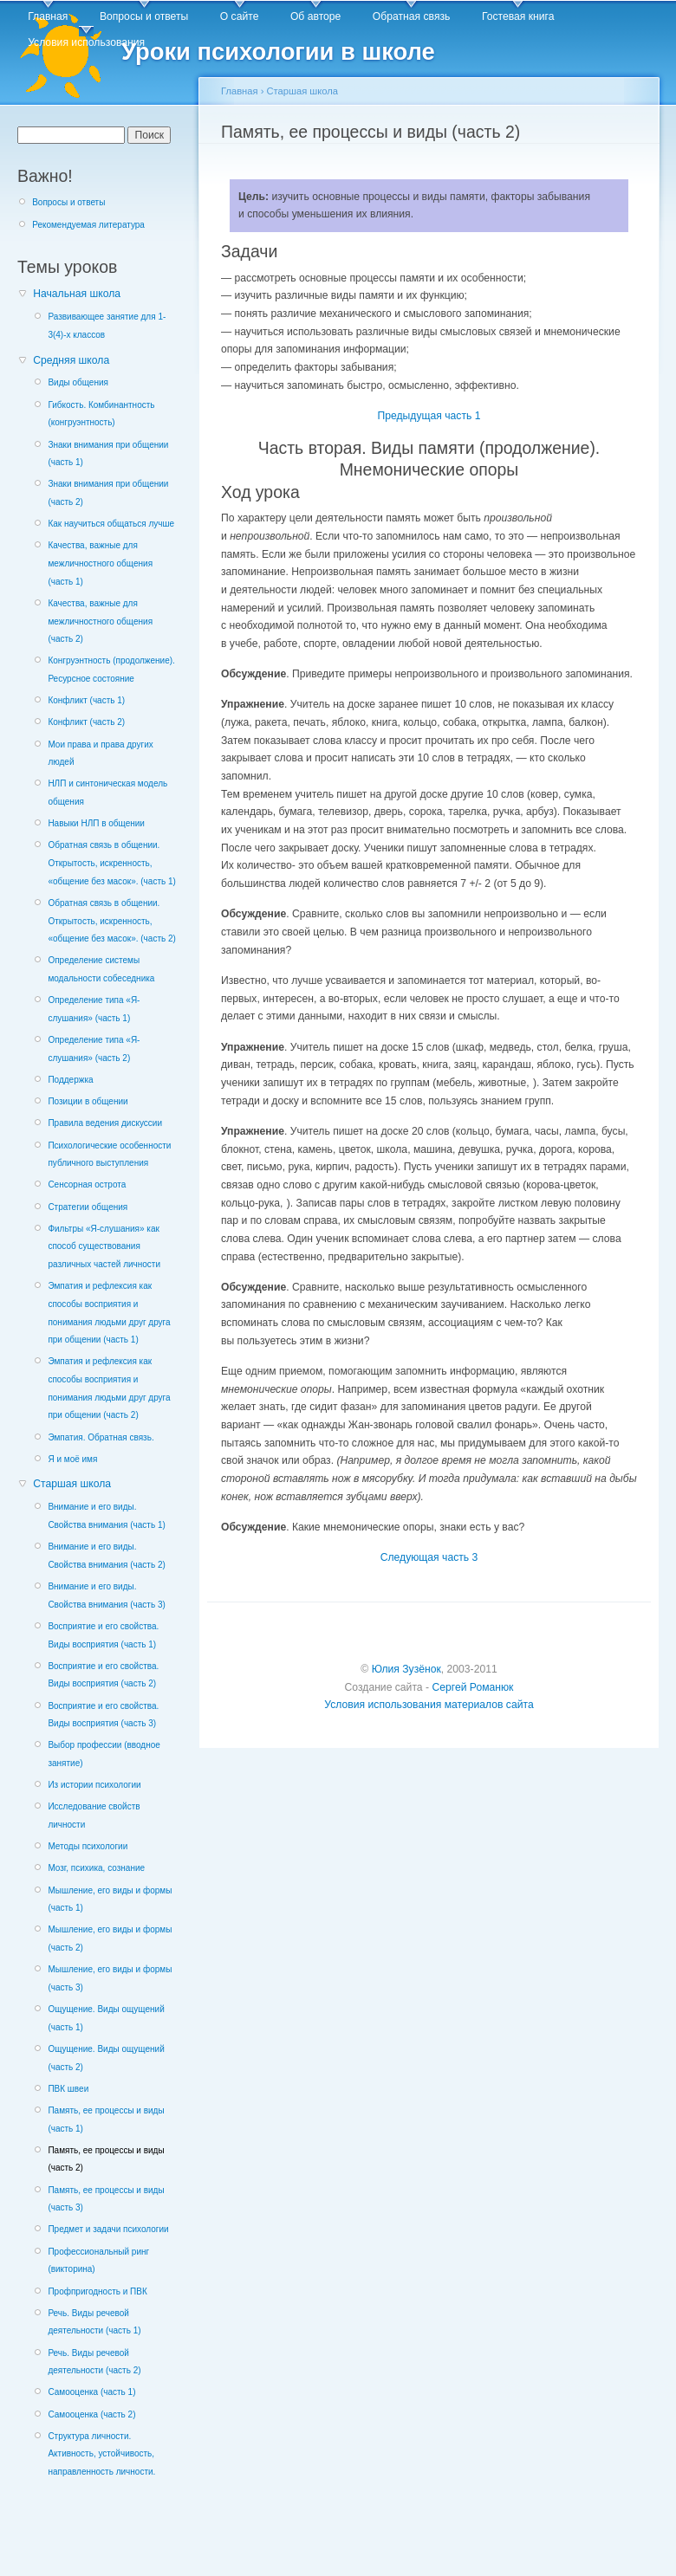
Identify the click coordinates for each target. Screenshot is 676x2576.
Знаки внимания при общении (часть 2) (108, 493)
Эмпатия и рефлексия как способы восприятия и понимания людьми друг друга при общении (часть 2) (109, 1388)
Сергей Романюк (472, 1687)
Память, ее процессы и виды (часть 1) (106, 2119)
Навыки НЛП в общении (96, 823)
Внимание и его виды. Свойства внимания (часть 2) (106, 1556)
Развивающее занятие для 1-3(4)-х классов (107, 326)
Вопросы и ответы (144, 16)
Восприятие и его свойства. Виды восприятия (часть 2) (103, 1675)
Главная (48, 16)
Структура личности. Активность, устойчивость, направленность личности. (101, 2453)
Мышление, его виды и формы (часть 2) (110, 1938)
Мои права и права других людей (100, 753)
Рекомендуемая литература (88, 225)
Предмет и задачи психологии (108, 2229)
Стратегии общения (87, 1207)
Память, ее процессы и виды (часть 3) (106, 2199)
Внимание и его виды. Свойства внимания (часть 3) (106, 1595)
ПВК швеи (68, 2089)
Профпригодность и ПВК (97, 2291)
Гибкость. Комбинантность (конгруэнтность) (101, 414)
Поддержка (70, 1079)
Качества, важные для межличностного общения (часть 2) (100, 621)
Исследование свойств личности (94, 1815)
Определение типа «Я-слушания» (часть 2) (94, 1049)
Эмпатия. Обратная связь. (100, 1437)
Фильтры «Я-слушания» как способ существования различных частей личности (104, 1246)
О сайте (239, 16)
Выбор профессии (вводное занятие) (103, 1754)
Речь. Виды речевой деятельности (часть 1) (94, 2322)
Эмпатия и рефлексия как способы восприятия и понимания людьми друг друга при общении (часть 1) (109, 1312)
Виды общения (78, 382)
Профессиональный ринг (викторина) (98, 2261)
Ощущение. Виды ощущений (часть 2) (106, 2058)
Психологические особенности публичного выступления (109, 1154)
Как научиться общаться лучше (111, 523)
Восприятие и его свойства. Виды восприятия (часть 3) (103, 1715)
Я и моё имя (72, 1459)
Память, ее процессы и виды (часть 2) (106, 2159)
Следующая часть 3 (429, 1557)
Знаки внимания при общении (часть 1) (108, 454)
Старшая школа (72, 1484)
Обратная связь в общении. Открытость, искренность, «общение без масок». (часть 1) (111, 862)
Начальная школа (76, 294)
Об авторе (315, 16)
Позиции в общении (87, 1101)
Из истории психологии (94, 1785)
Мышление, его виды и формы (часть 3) (110, 1978)
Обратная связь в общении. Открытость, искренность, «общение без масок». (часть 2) (111, 920)
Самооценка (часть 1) (91, 2392)
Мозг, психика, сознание (96, 1868)
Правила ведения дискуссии (105, 1123)
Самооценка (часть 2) (91, 2414)
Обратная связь (412, 16)
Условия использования (86, 42)
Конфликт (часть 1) (86, 700)
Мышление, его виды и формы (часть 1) (110, 1899)
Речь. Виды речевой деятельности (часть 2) (94, 2362)
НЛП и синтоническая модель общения (107, 792)
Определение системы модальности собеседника (101, 969)
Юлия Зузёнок (406, 1669)
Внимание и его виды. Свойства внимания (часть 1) (106, 1516)
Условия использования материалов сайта (428, 1705)
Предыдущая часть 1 (429, 416)
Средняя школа (71, 360)
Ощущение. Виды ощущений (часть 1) (106, 2018)
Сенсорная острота (87, 1184)
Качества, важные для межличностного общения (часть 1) (100, 563)
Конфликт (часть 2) (86, 722)
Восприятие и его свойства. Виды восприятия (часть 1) (103, 1635)
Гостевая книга (518, 16)
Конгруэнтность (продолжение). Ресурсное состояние (111, 669)
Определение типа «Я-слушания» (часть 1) (94, 1009)
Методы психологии (87, 1846)
